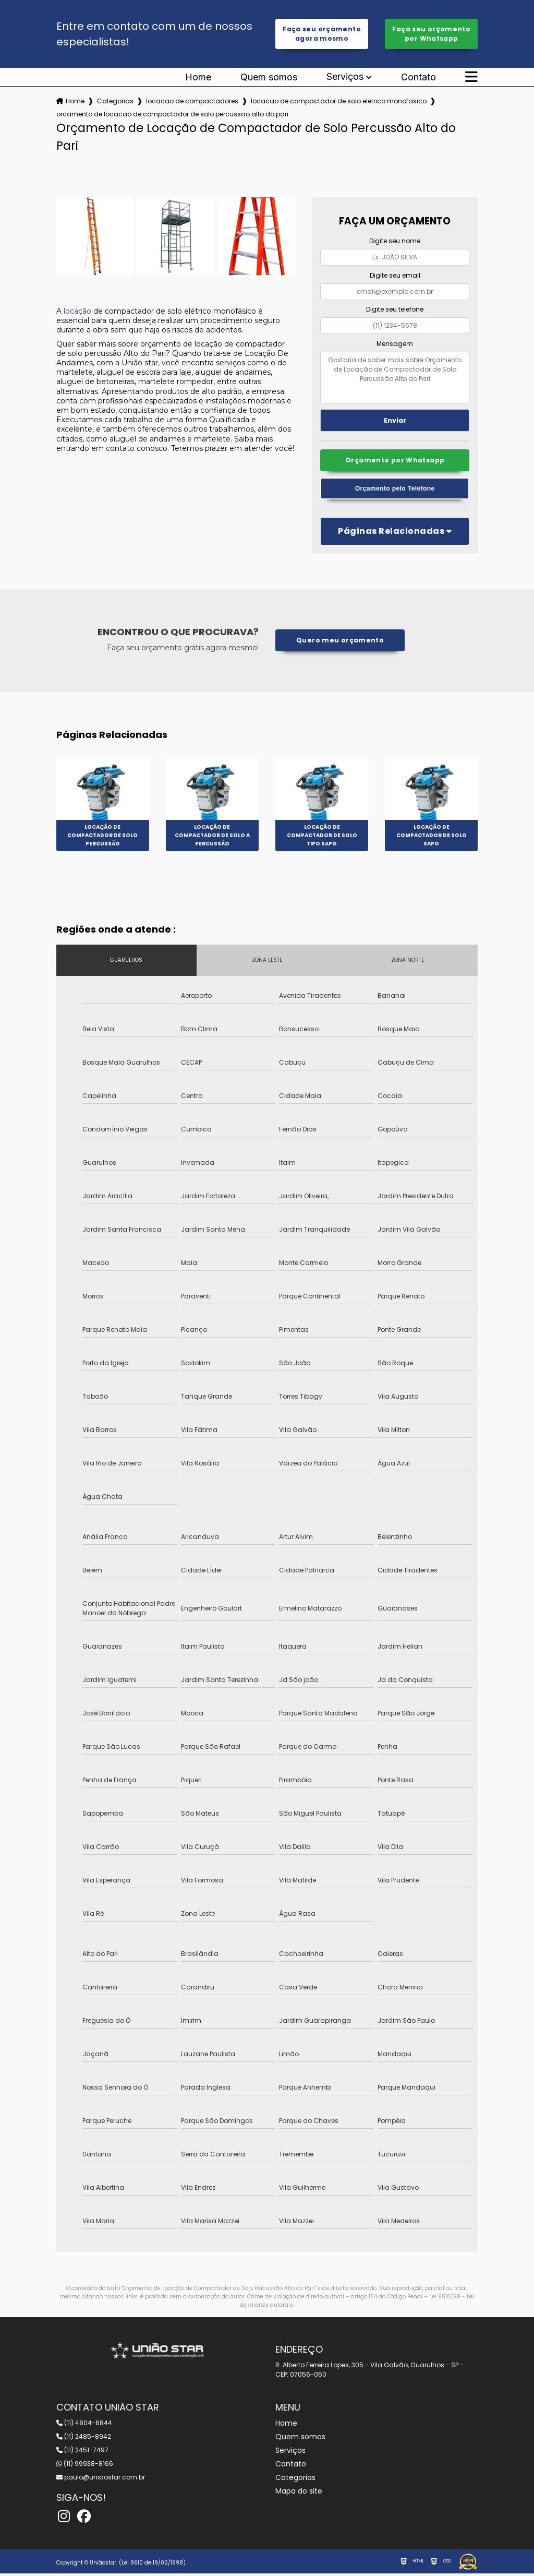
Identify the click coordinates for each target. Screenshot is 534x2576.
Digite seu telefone (394, 310)
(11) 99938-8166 (84, 2466)
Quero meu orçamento (340, 643)
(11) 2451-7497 (82, 2452)
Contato (418, 78)
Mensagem (395, 344)
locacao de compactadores (192, 102)
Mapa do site (298, 2493)
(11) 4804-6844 (84, 2425)
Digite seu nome (394, 241)
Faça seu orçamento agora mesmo (322, 34)
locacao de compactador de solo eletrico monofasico (339, 102)
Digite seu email (395, 276)
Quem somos (268, 78)
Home (198, 78)
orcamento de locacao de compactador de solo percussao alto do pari (172, 115)
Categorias (115, 102)
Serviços (344, 78)
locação (77, 312)
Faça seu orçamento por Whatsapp (431, 34)
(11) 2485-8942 (83, 2439)
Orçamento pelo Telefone (395, 491)
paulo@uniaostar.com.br (100, 2479)
